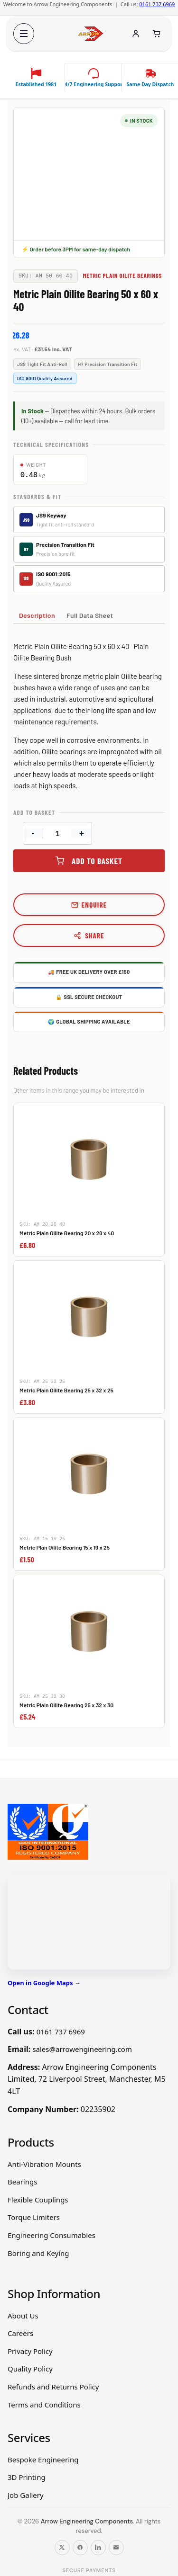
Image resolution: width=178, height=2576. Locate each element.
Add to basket (97, 860)
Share (89, 935)
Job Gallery (26, 2495)
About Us (23, 2315)
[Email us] (116, 2547)
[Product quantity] (57, 833)
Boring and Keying (38, 2253)
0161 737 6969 (157, 4)
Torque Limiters (34, 2217)
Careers (20, 2333)
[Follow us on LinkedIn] (98, 2547)
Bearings (22, 2181)
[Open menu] (23, 33)
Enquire (94, 904)
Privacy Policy (30, 2351)
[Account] (136, 34)
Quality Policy (30, 2368)
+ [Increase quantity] (81, 833)
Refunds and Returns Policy (53, 2386)
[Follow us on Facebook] (80, 2547)
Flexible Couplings (38, 2199)
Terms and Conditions (44, 2404)
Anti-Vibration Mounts (44, 2164)
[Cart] (157, 34)
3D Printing (27, 2477)
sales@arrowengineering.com (82, 2049)
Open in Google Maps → (44, 1983)
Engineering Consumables (51, 2235)
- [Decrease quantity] (33, 833)
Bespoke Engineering (43, 2459)
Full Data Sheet (89, 615)
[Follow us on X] (62, 2547)
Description (37, 615)
